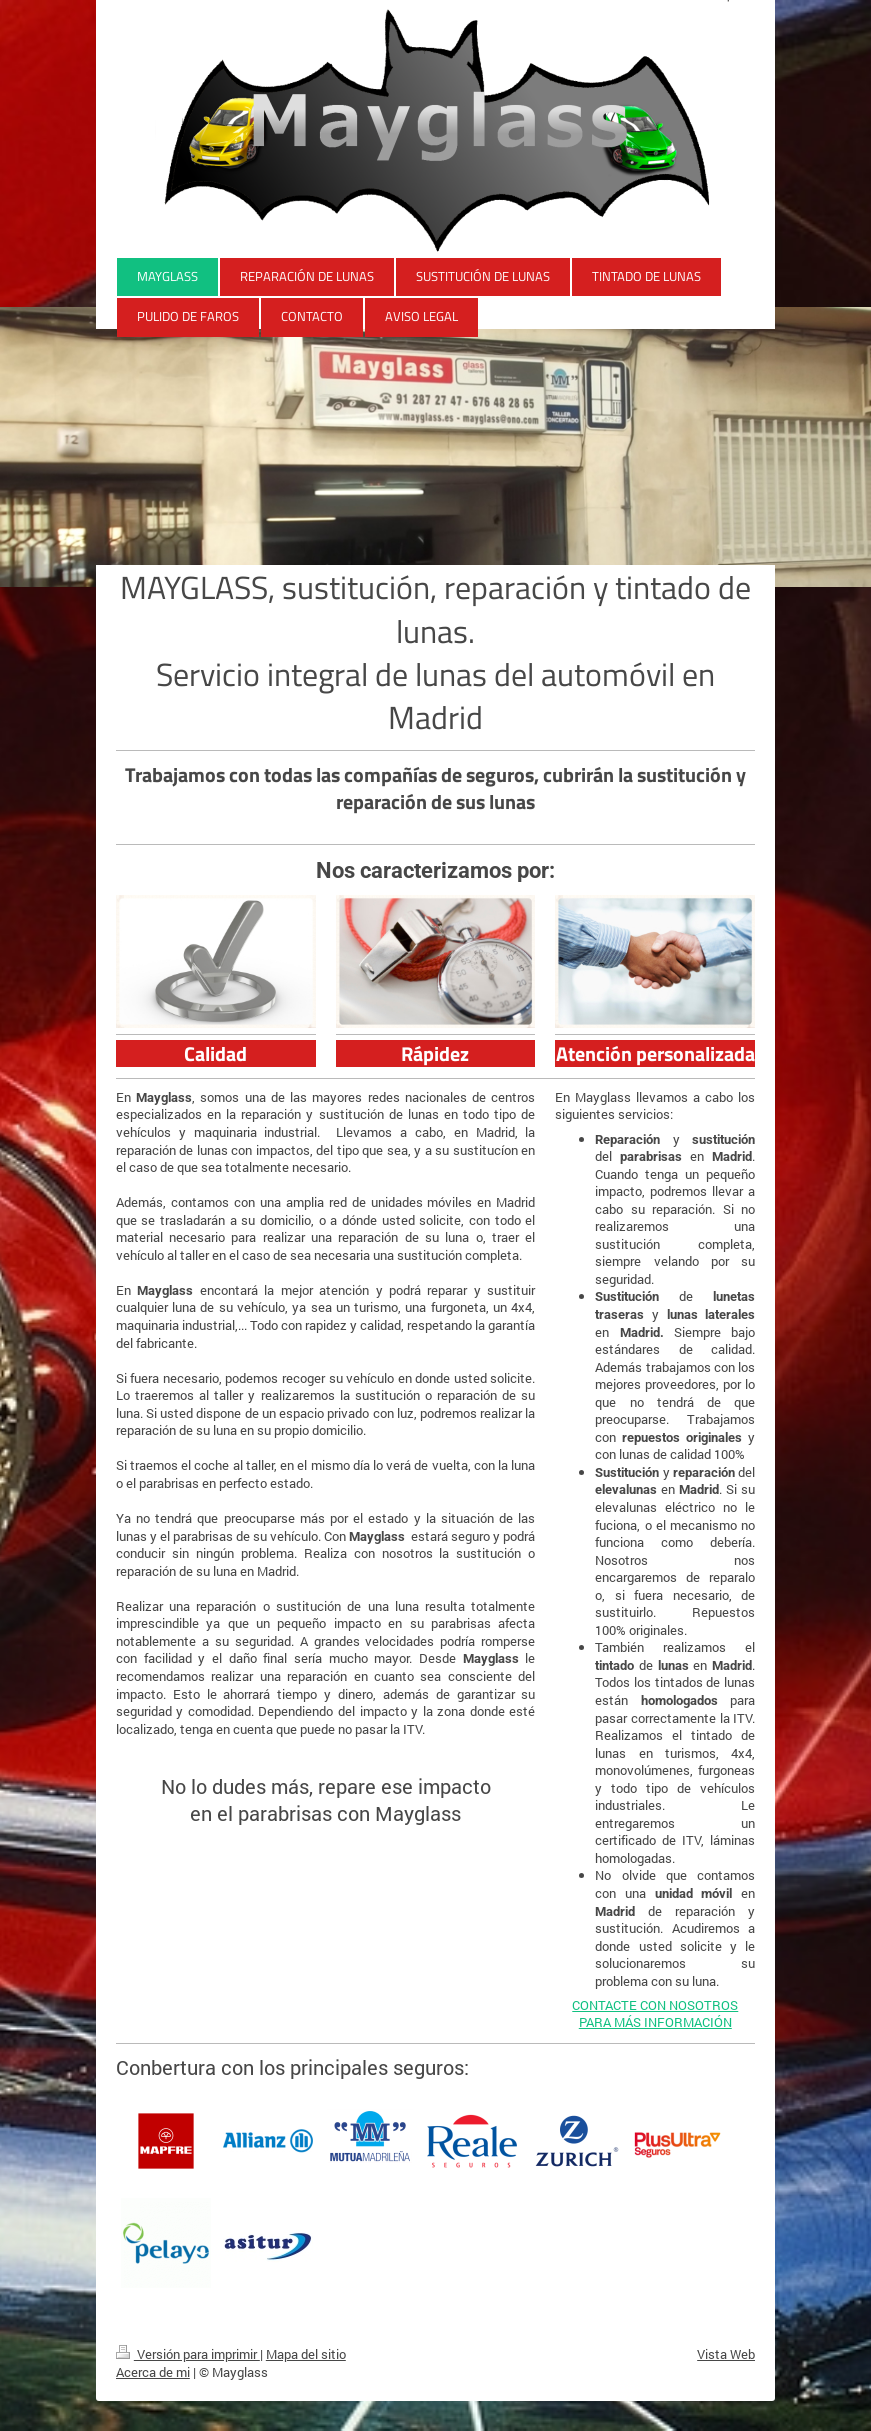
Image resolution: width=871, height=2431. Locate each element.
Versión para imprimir (188, 2354)
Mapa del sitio (306, 2354)
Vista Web (726, 2354)
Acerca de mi (153, 2372)
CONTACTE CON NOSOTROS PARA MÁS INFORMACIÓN (655, 2014)
